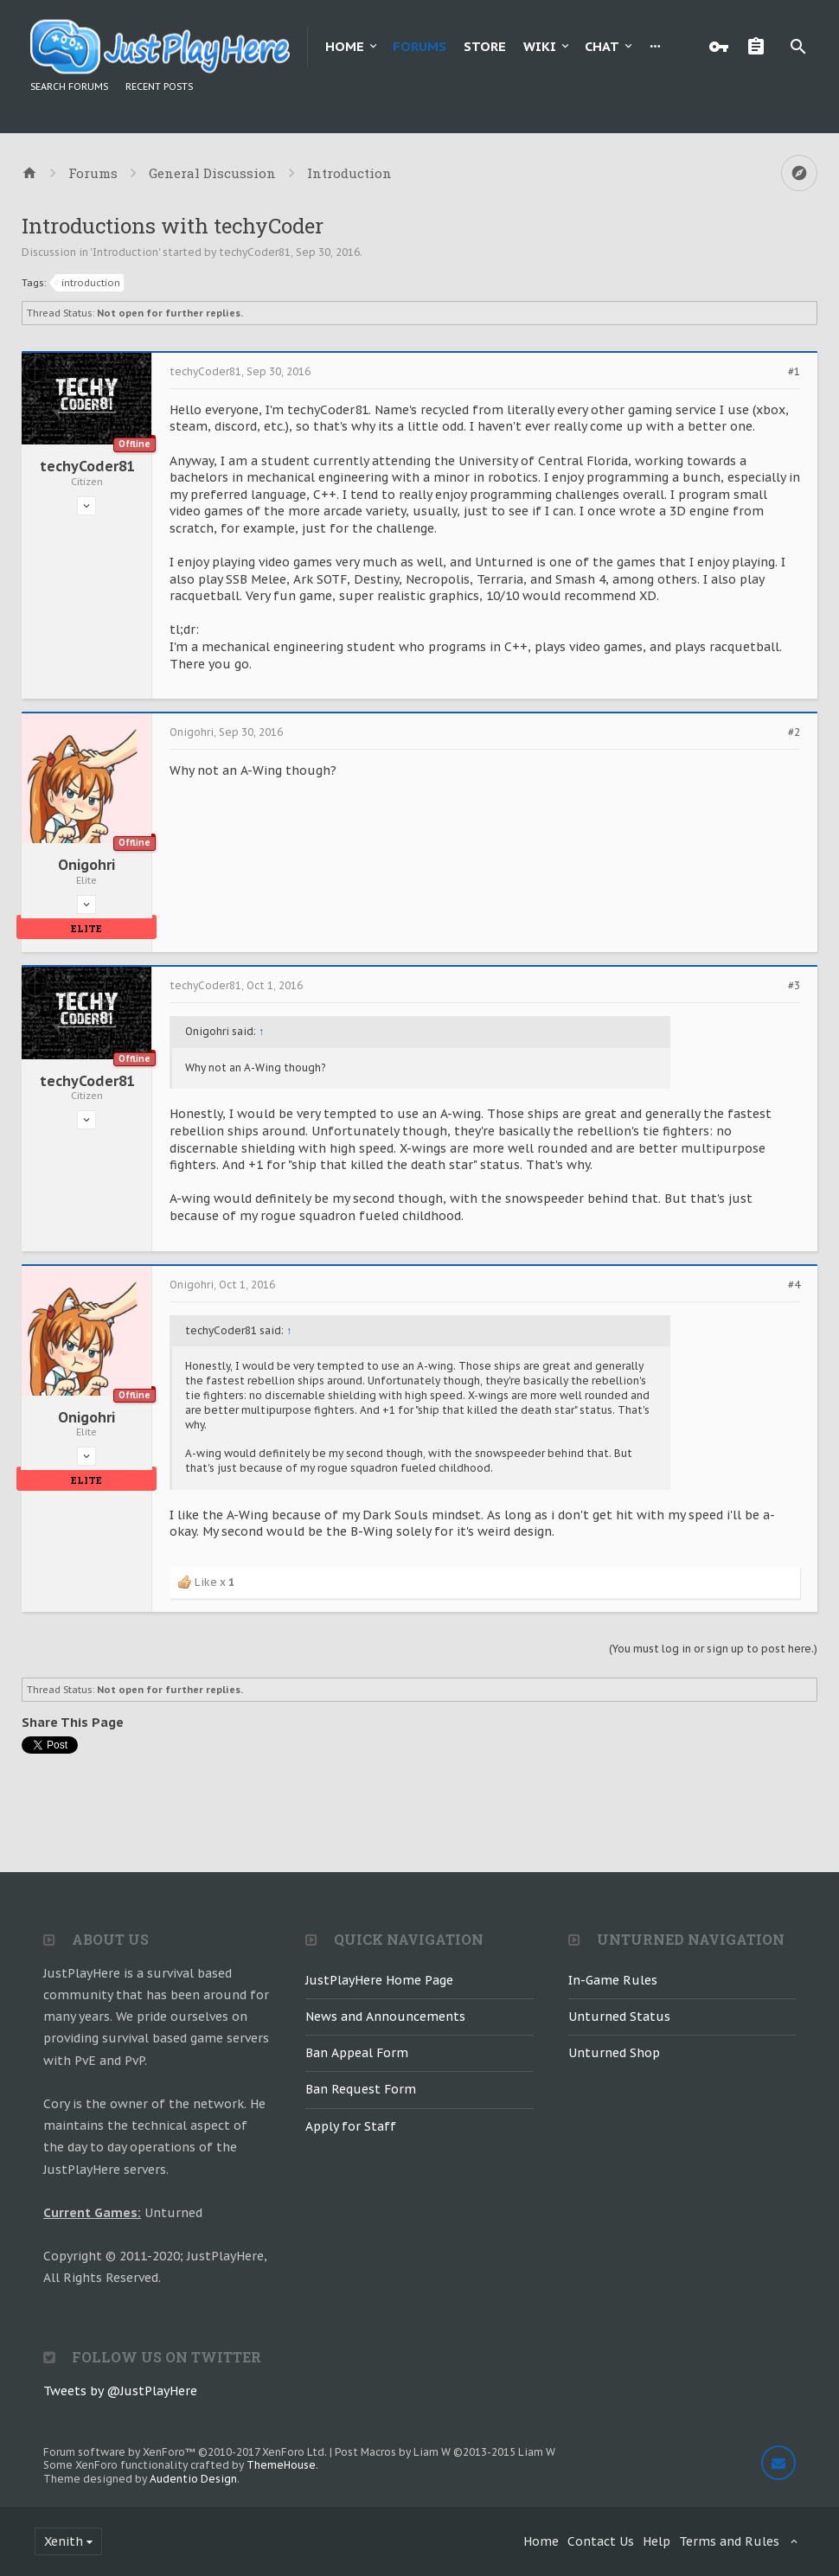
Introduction (125, 252)
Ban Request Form (360, 2089)
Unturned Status (619, 2016)
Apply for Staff (350, 2126)
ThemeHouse (281, 2464)
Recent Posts (159, 86)
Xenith (63, 2541)
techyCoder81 (255, 252)
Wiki (539, 46)
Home (344, 46)
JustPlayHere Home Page (379, 1980)
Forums (419, 46)
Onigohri (86, 864)
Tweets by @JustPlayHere (120, 2391)
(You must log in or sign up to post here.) (713, 1648)
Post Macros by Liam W (445, 2451)
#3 (794, 986)
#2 (794, 732)
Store (485, 46)
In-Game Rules (612, 1980)
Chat (602, 46)
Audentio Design (193, 2478)
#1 (794, 372)
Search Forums (69, 86)
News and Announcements (385, 2016)
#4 (794, 1285)
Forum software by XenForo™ (185, 2451)
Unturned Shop (614, 2053)
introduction (88, 282)
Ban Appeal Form (356, 2053)
